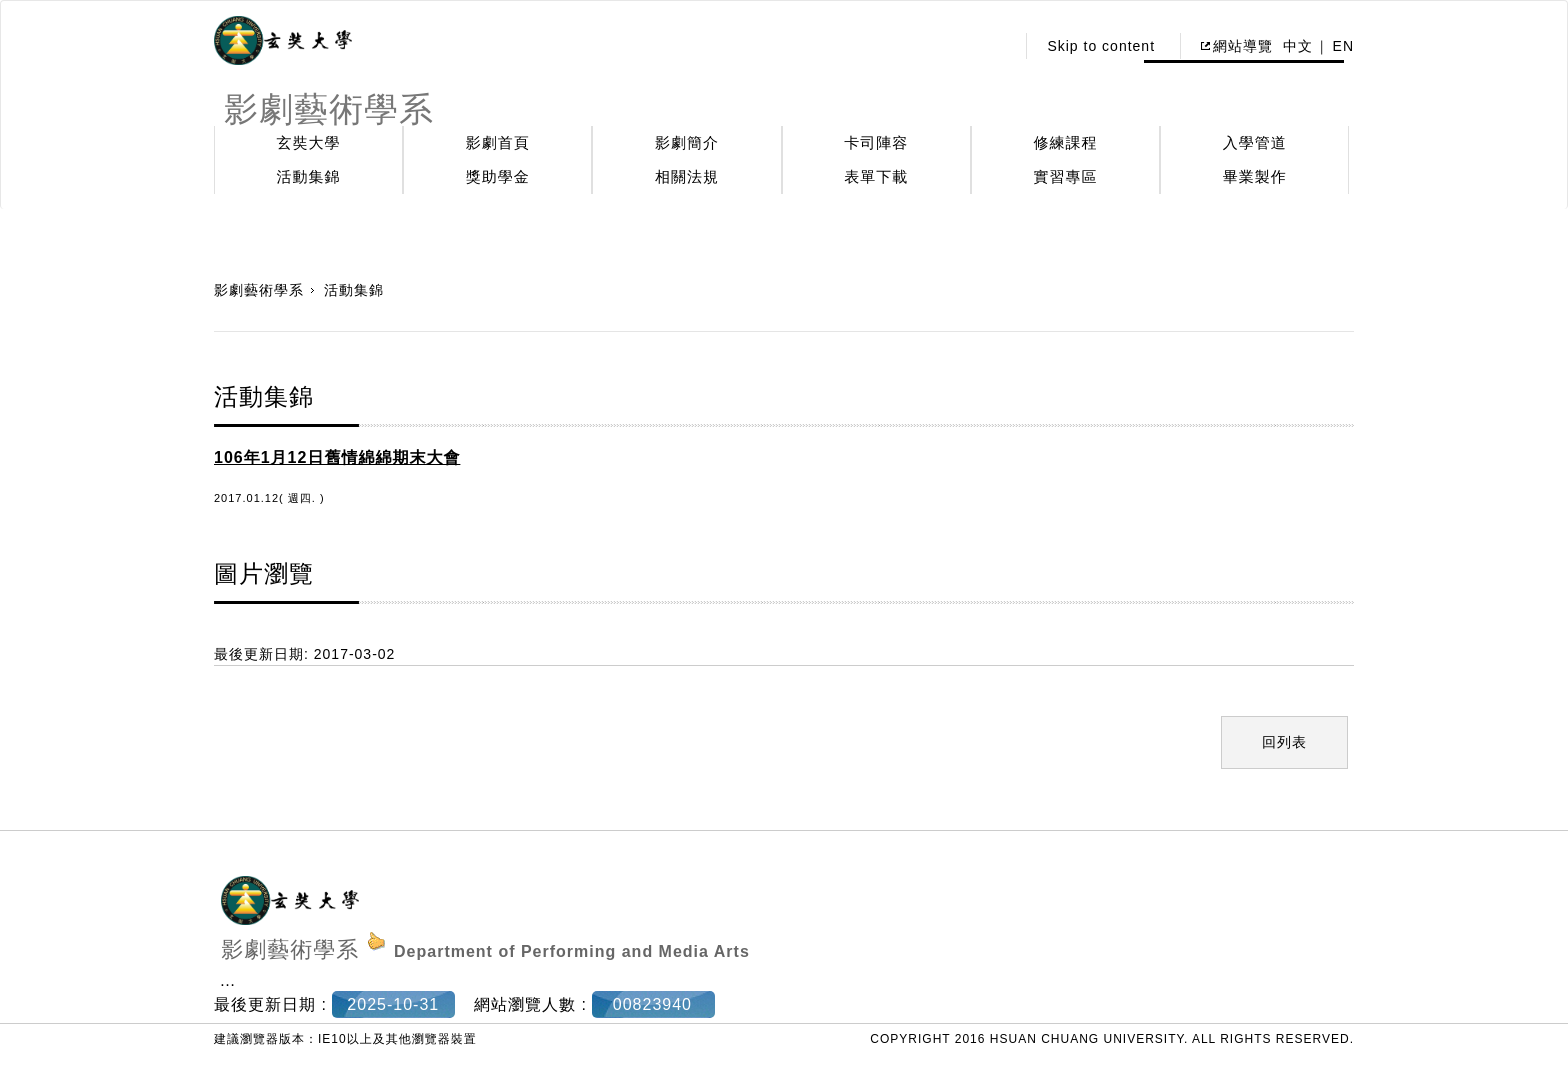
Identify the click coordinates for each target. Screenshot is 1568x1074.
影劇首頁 (498, 142)
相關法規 (687, 176)
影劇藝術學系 (259, 290)
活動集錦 (309, 176)
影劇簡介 (687, 142)
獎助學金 (498, 176)
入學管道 (1255, 142)
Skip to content (1101, 46)
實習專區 (1066, 176)
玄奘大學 (309, 142)
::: (994, 46)
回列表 (1284, 742)
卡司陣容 (876, 142)
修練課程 (1066, 142)
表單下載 (876, 176)
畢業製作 (1255, 176)
